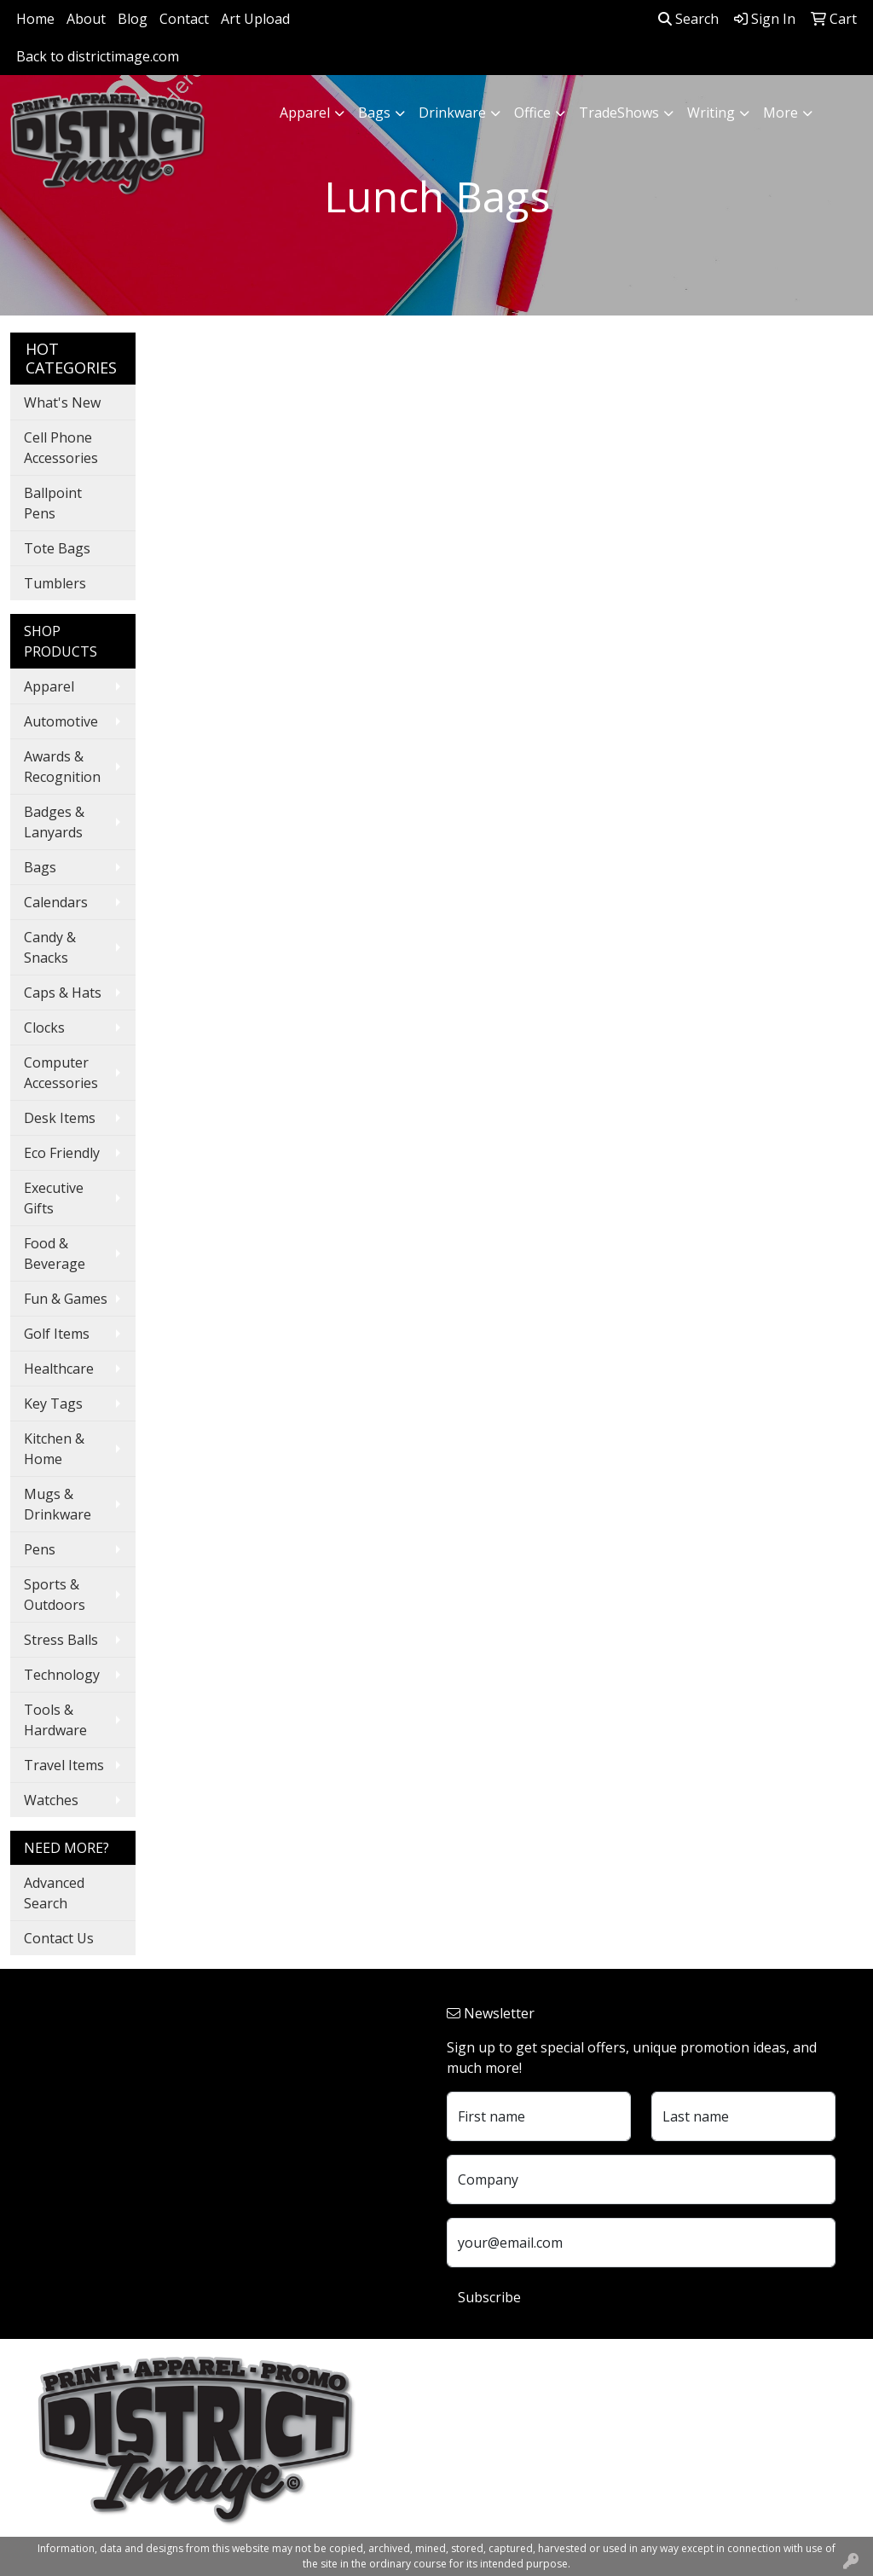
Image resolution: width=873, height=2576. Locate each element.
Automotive (61, 721)
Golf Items (57, 1333)
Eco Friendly (62, 1152)
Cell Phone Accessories (61, 447)
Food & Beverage (54, 1253)
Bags (374, 112)
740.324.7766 (488, 2461)
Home (35, 18)
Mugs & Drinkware (57, 1504)
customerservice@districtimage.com (561, 2481)
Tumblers (55, 583)
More (780, 112)
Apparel (305, 112)
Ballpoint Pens (53, 503)
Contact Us (59, 1938)
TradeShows (619, 112)
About (86, 18)
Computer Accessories (61, 1072)
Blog (132, 18)
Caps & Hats (62, 992)
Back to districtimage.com (97, 56)
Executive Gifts (54, 1198)
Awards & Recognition (62, 766)
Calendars (56, 902)
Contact (184, 18)
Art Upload (255, 18)
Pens (39, 1549)
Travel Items (64, 1765)
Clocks (44, 1027)
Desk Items (59, 1118)
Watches (51, 1800)
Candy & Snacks (50, 947)
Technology (62, 1674)
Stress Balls (61, 1639)
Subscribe (489, 2297)
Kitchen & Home (54, 1448)
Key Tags (53, 1403)
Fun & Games (65, 1298)
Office (532, 112)
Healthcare (59, 1368)
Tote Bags (57, 548)
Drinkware (452, 112)
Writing (711, 112)
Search (688, 18)
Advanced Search (54, 1893)
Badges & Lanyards (54, 822)
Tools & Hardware (55, 1720)
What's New (62, 402)
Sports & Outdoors (54, 1594)
